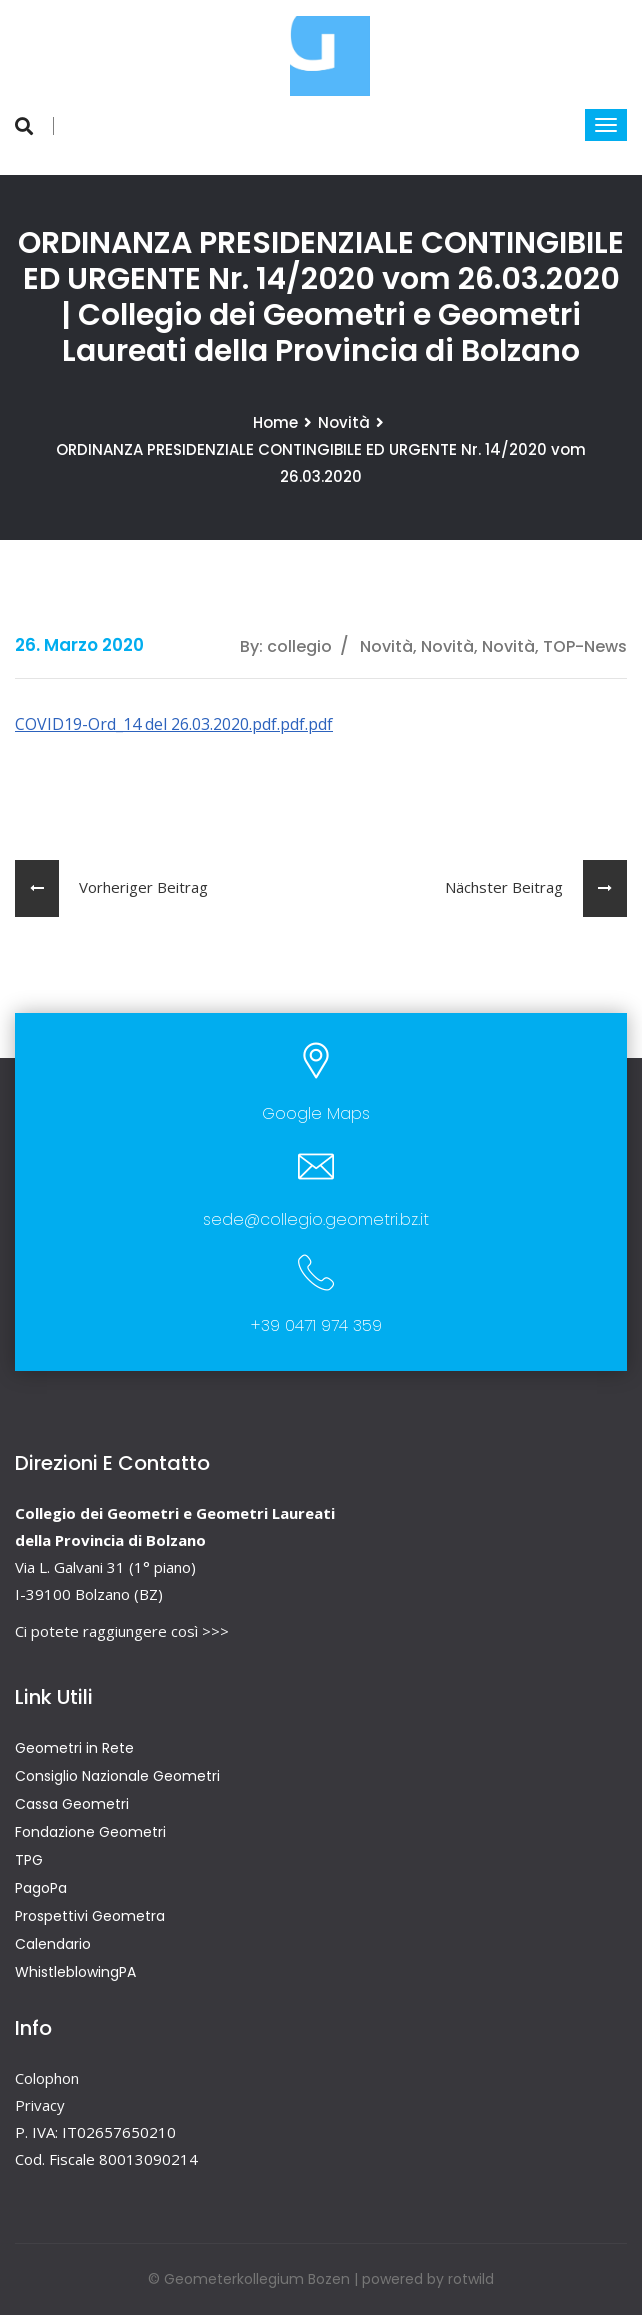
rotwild (471, 2279)
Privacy (40, 2105)
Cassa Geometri (72, 1804)
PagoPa (41, 1888)
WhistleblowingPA (75, 1972)
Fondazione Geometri (90, 1832)
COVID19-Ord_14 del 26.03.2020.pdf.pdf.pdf (174, 724)
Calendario (53, 1944)
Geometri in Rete (74, 1748)
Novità (344, 422)
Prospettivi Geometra (90, 1916)
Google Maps (316, 1113)
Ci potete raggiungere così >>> (122, 1631)
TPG (29, 1860)
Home (275, 422)
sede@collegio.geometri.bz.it (316, 1219)
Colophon (47, 2078)
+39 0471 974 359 (316, 1325)
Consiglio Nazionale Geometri (117, 1776)
